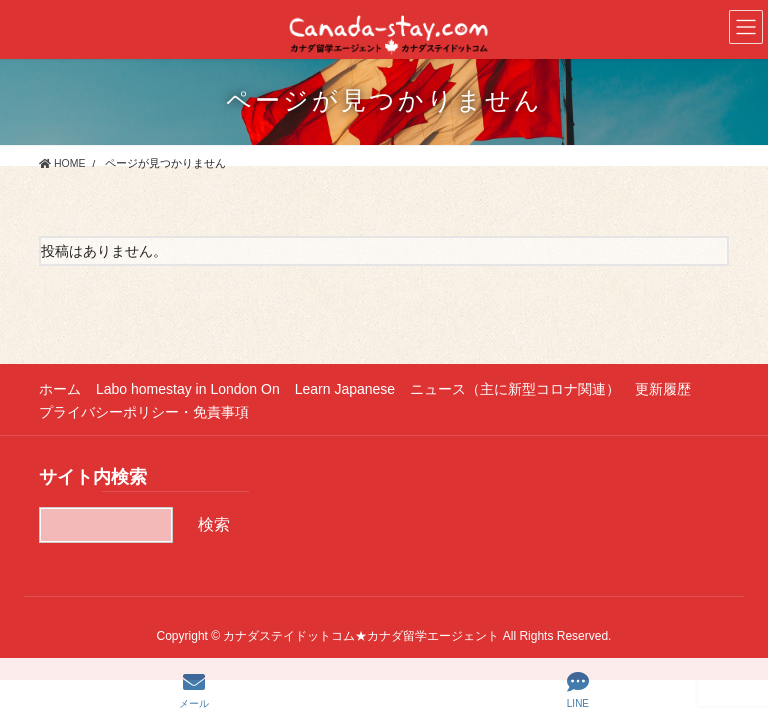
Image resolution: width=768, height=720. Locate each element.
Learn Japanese (345, 389)
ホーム (60, 389)
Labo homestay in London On (188, 389)
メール (194, 690)
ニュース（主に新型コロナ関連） (515, 389)
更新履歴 (663, 389)
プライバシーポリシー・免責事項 (144, 412)
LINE (578, 690)
